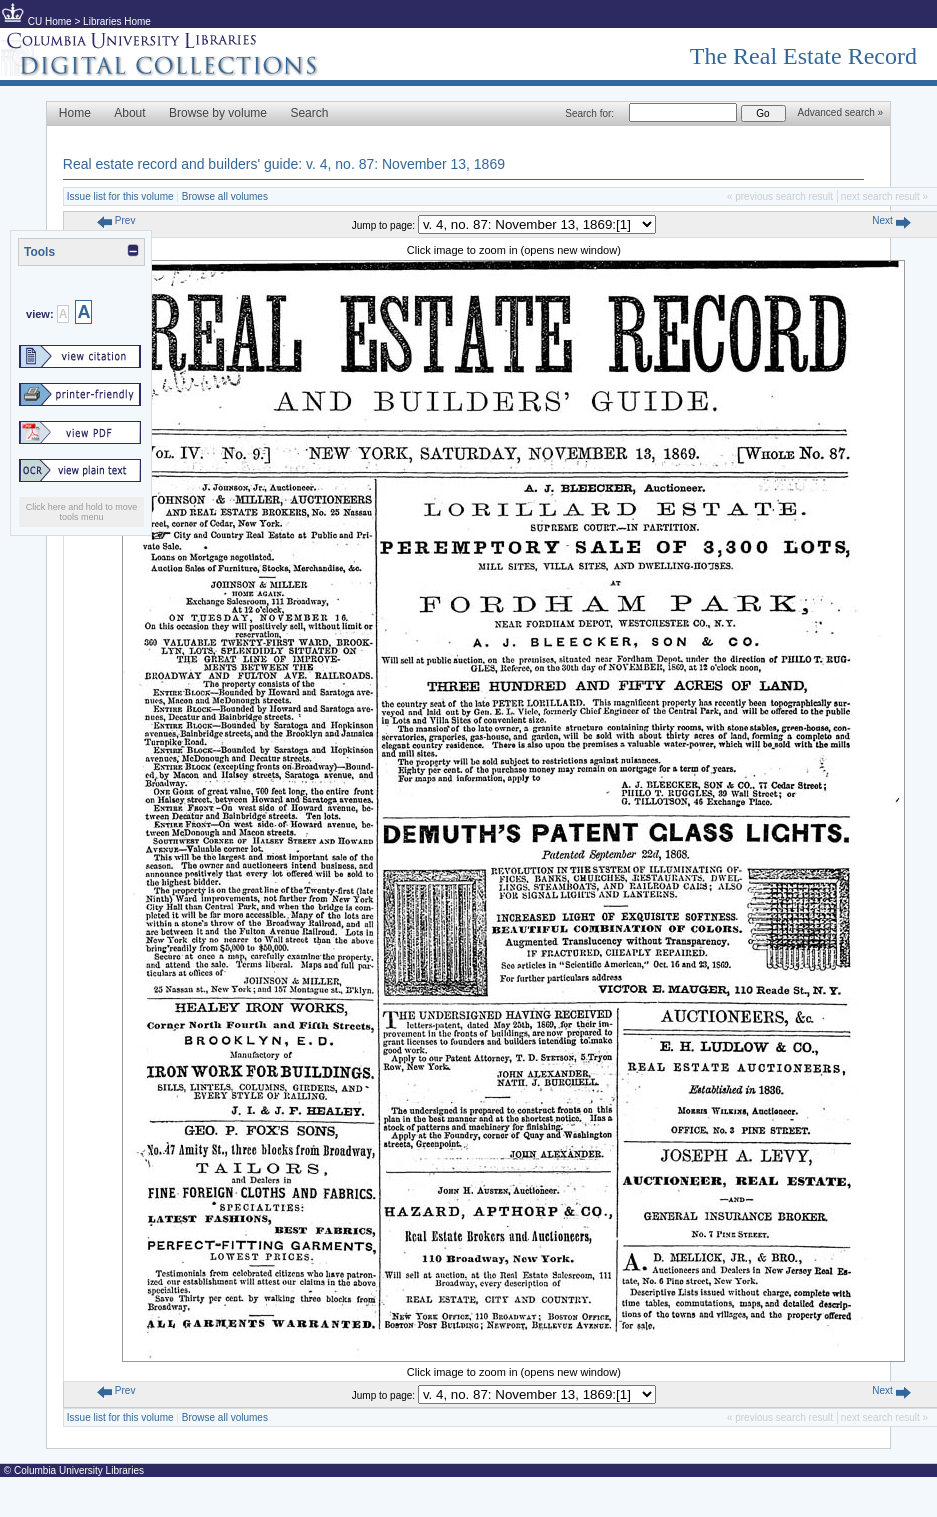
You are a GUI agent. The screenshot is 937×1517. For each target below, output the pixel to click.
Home (75, 113)
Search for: (589, 113)
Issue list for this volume (120, 196)
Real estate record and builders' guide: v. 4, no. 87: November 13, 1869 (284, 164)
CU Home (50, 21)
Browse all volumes (225, 196)
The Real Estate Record (803, 56)
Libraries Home (117, 21)
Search (309, 113)
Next (891, 220)
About (129, 113)
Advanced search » (841, 112)
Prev (116, 220)
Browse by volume (218, 113)
